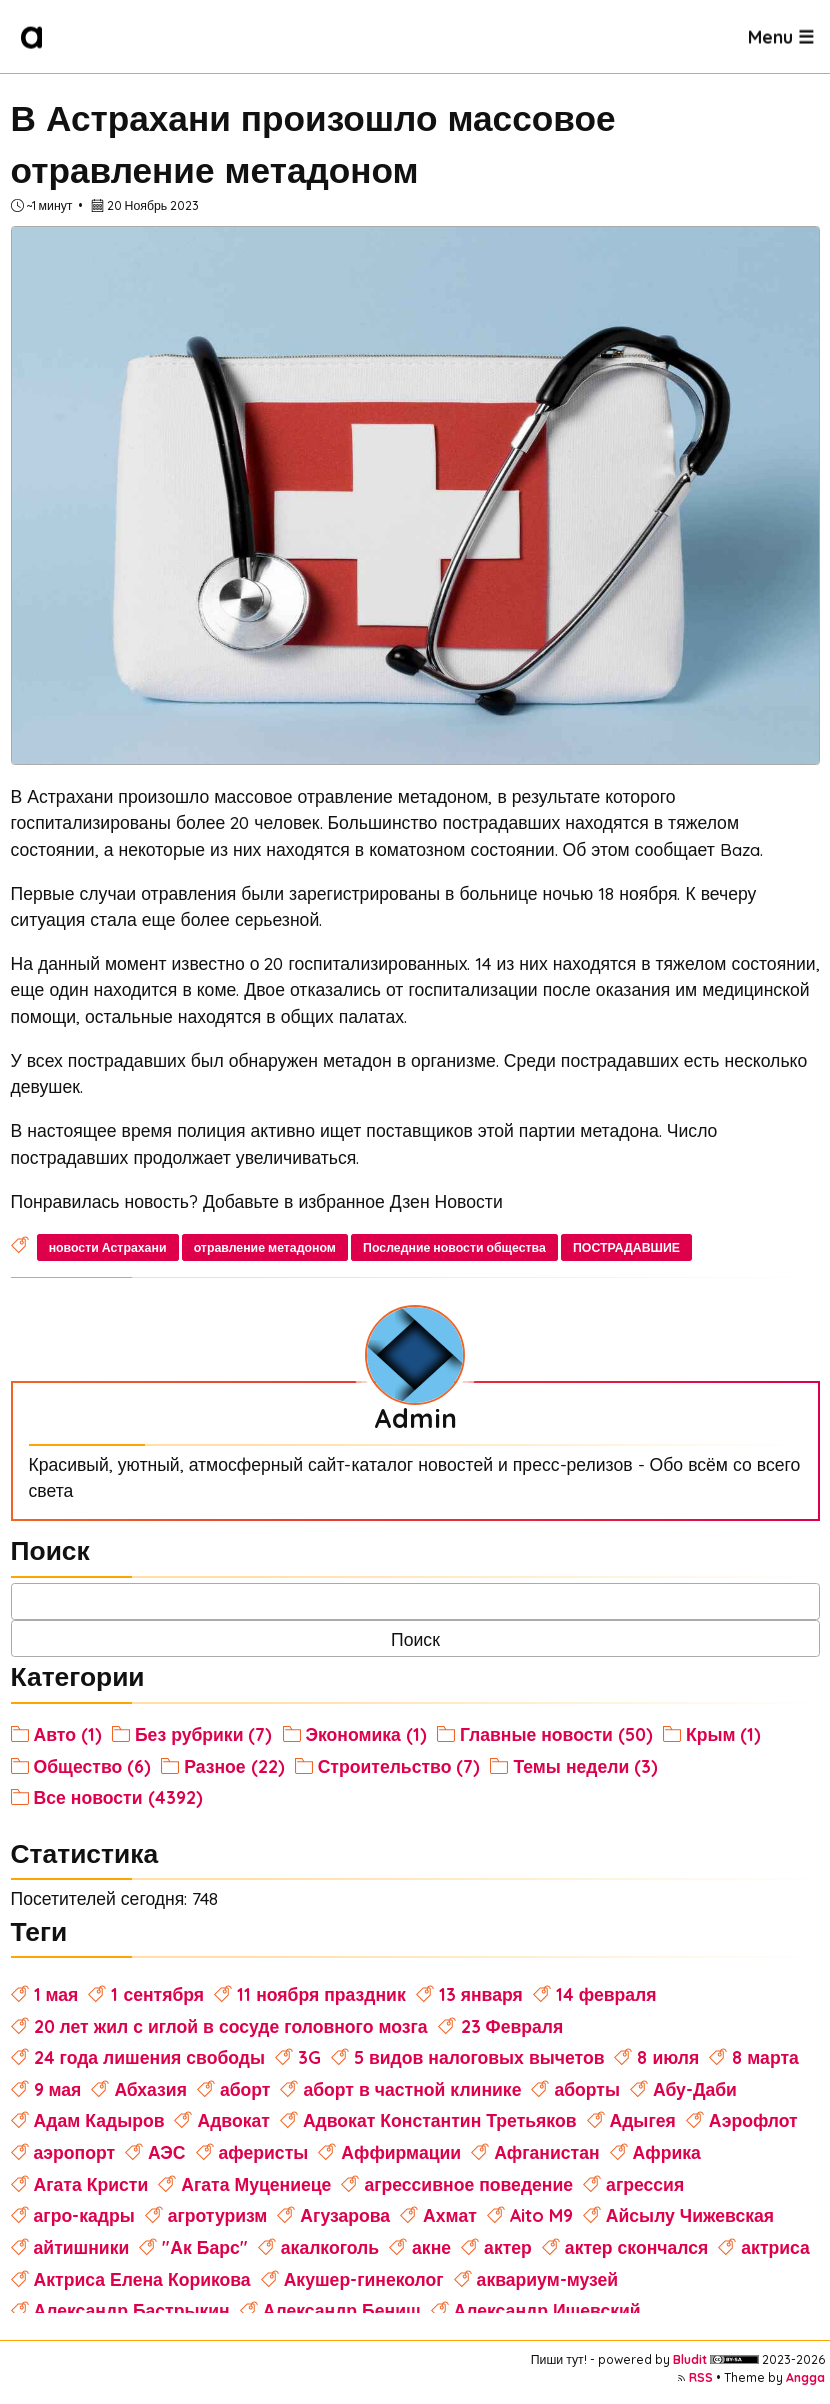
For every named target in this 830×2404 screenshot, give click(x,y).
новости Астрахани (108, 1247)
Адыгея (643, 2120)
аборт (245, 2089)
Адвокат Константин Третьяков (440, 2120)
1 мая (56, 1994)
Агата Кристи (91, 2184)
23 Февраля (512, 2026)
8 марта (765, 2057)
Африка (667, 2152)
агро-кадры (84, 2215)
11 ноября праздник (321, 1994)
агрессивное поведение (468, 2184)
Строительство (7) (399, 1766)
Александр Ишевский (547, 2310)
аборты (587, 2089)
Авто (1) (68, 1734)
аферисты (264, 2152)
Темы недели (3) (585, 1766)
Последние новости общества (454, 1247)
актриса (775, 2247)
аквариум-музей (548, 2279)
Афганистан (546, 2152)
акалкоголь (330, 2247)
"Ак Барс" (204, 2247)
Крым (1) (724, 1734)
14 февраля (606, 1994)
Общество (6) (93, 1766)
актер (508, 2247)
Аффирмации (401, 2152)
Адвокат (233, 2120)
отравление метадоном (265, 1247)
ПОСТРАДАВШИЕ (626, 1247)
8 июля (668, 2057)
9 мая (58, 2089)
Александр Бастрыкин (132, 2310)
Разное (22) (234, 1766)
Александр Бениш (342, 2310)
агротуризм (218, 2215)
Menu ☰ (781, 36)
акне (431, 2247)
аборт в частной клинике (412, 2089)
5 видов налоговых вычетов (479, 2057)
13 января (481, 1994)
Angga (805, 2377)
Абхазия (150, 2089)
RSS (701, 2377)
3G (309, 2057)
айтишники (82, 2247)
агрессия (645, 2184)
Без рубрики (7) (204, 1734)
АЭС (167, 2152)
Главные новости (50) (556, 1734)
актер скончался (636, 2247)
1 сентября (157, 1994)
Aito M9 (541, 2215)
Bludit (690, 2359)
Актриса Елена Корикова (142, 2279)
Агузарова (345, 2215)
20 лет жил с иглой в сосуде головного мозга (231, 2026)
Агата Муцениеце (256, 2184)
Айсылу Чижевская (690, 2215)
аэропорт (75, 2152)
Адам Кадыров (99, 2120)
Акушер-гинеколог (364, 2279)
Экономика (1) (366, 1734)
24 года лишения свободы (149, 2057)
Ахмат (450, 2215)
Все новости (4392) (118, 1797)
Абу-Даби (695, 2089)
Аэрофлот (753, 2120)
